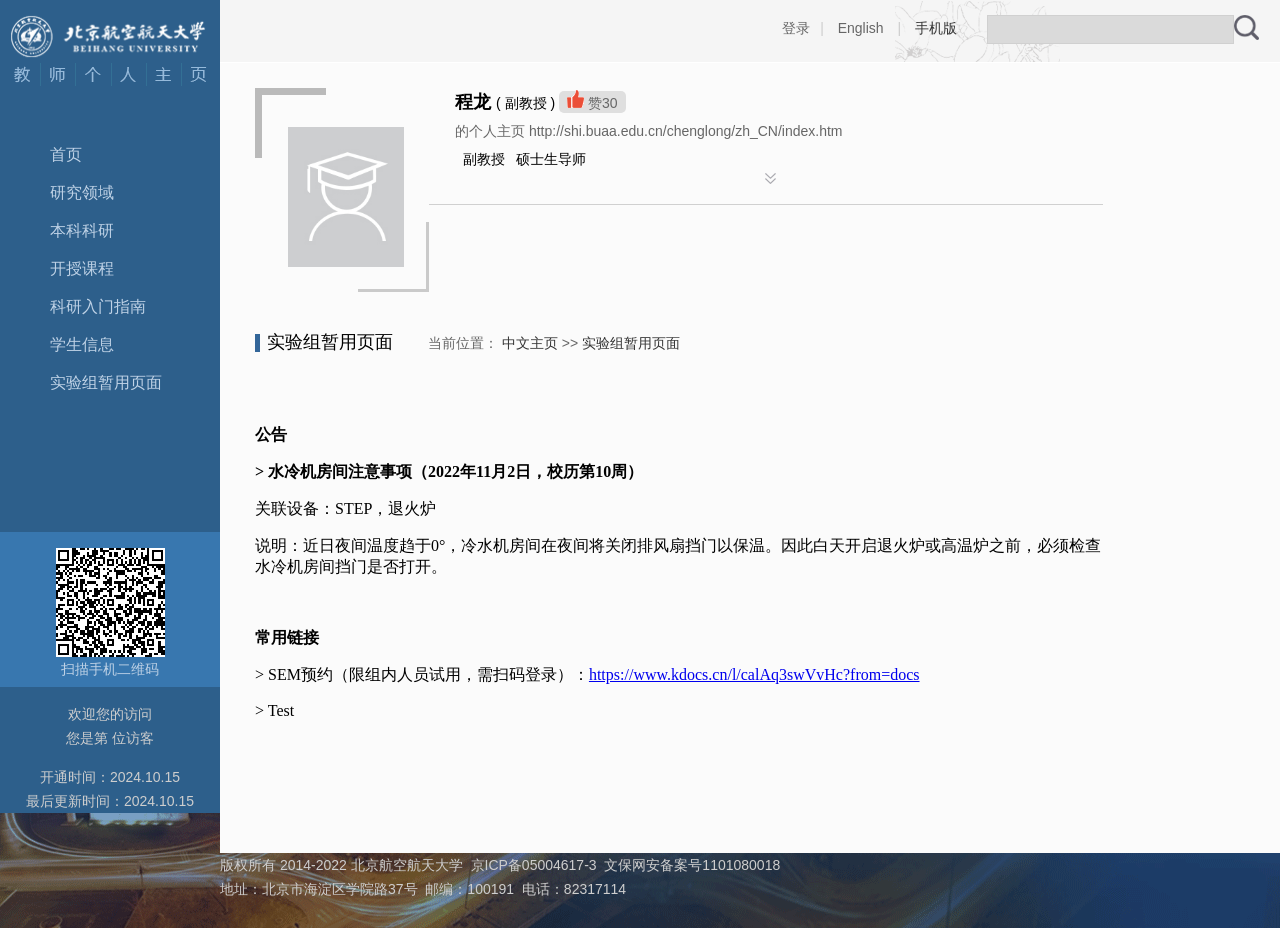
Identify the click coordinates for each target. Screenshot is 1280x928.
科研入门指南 (98, 306)
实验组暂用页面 (106, 382)
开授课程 (82, 268)
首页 (66, 154)
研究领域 (82, 192)
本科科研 (82, 230)
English (861, 28)
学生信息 (82, 344)
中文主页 (530, 343)
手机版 (936, 28)
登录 (796, 28)
